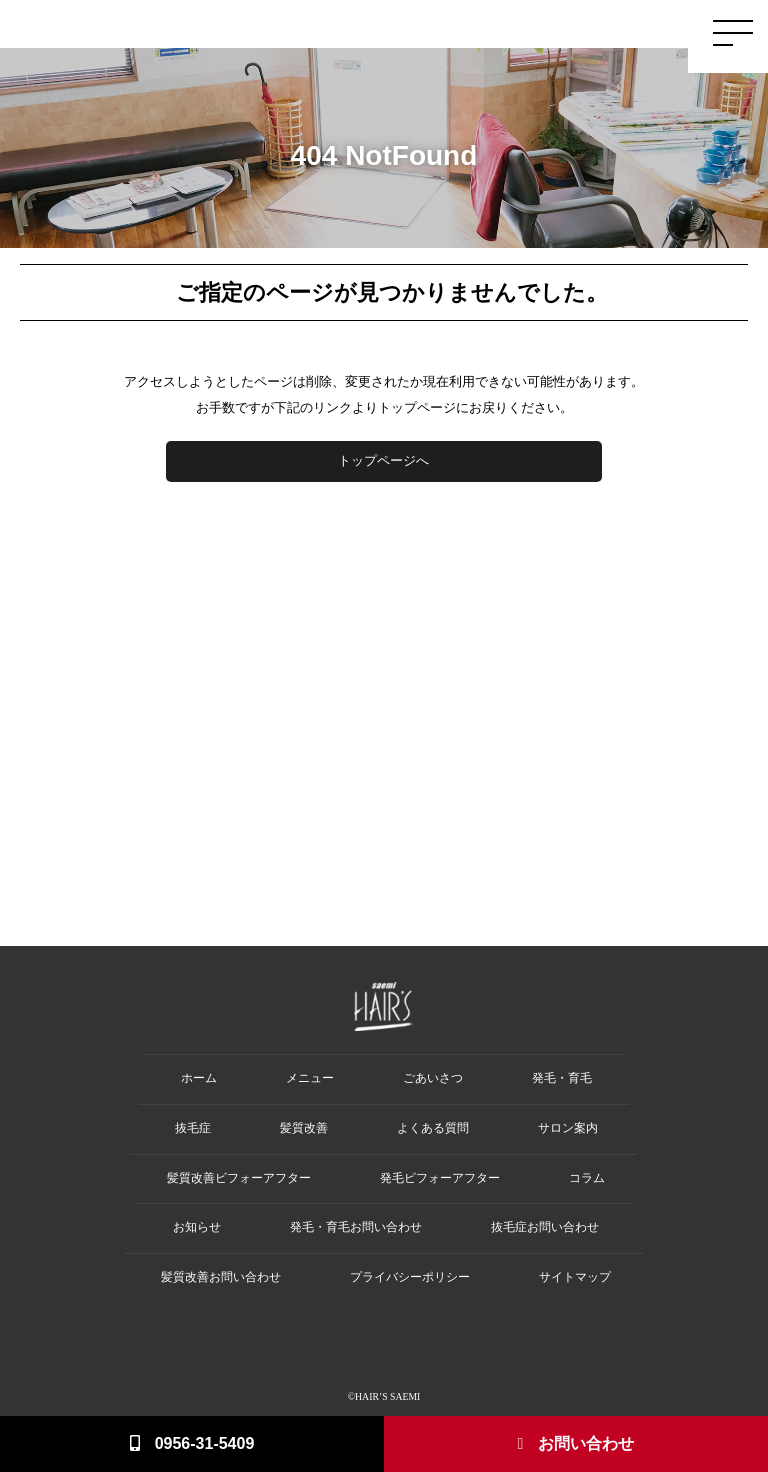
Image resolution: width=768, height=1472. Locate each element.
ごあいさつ (433, 1078)
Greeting (355, 26)
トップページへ (383, 460)
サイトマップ (575, 1277)
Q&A (661, 26)
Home (312, 26)
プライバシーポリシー (410, 1277)
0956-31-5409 (192, 1443)
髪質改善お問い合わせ (221, 1277)
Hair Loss (475, 26)
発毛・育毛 (562, 1078)
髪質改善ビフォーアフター (239, 1178)
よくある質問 (433, 1128)
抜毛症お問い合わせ (545, 1227)
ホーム (199, 1078)
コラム (587, 1178)
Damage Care (537, 26)
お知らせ (197, 1227)
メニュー (310, 1078)
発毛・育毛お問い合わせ (356, 1227)
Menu (591, 26)
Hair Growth (413, 26)
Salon (626, 26)
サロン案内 (568, 1128)
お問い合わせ (576, 1443)
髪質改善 (304, 1128)
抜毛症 (193, 1128)
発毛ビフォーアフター (440, 1178)
